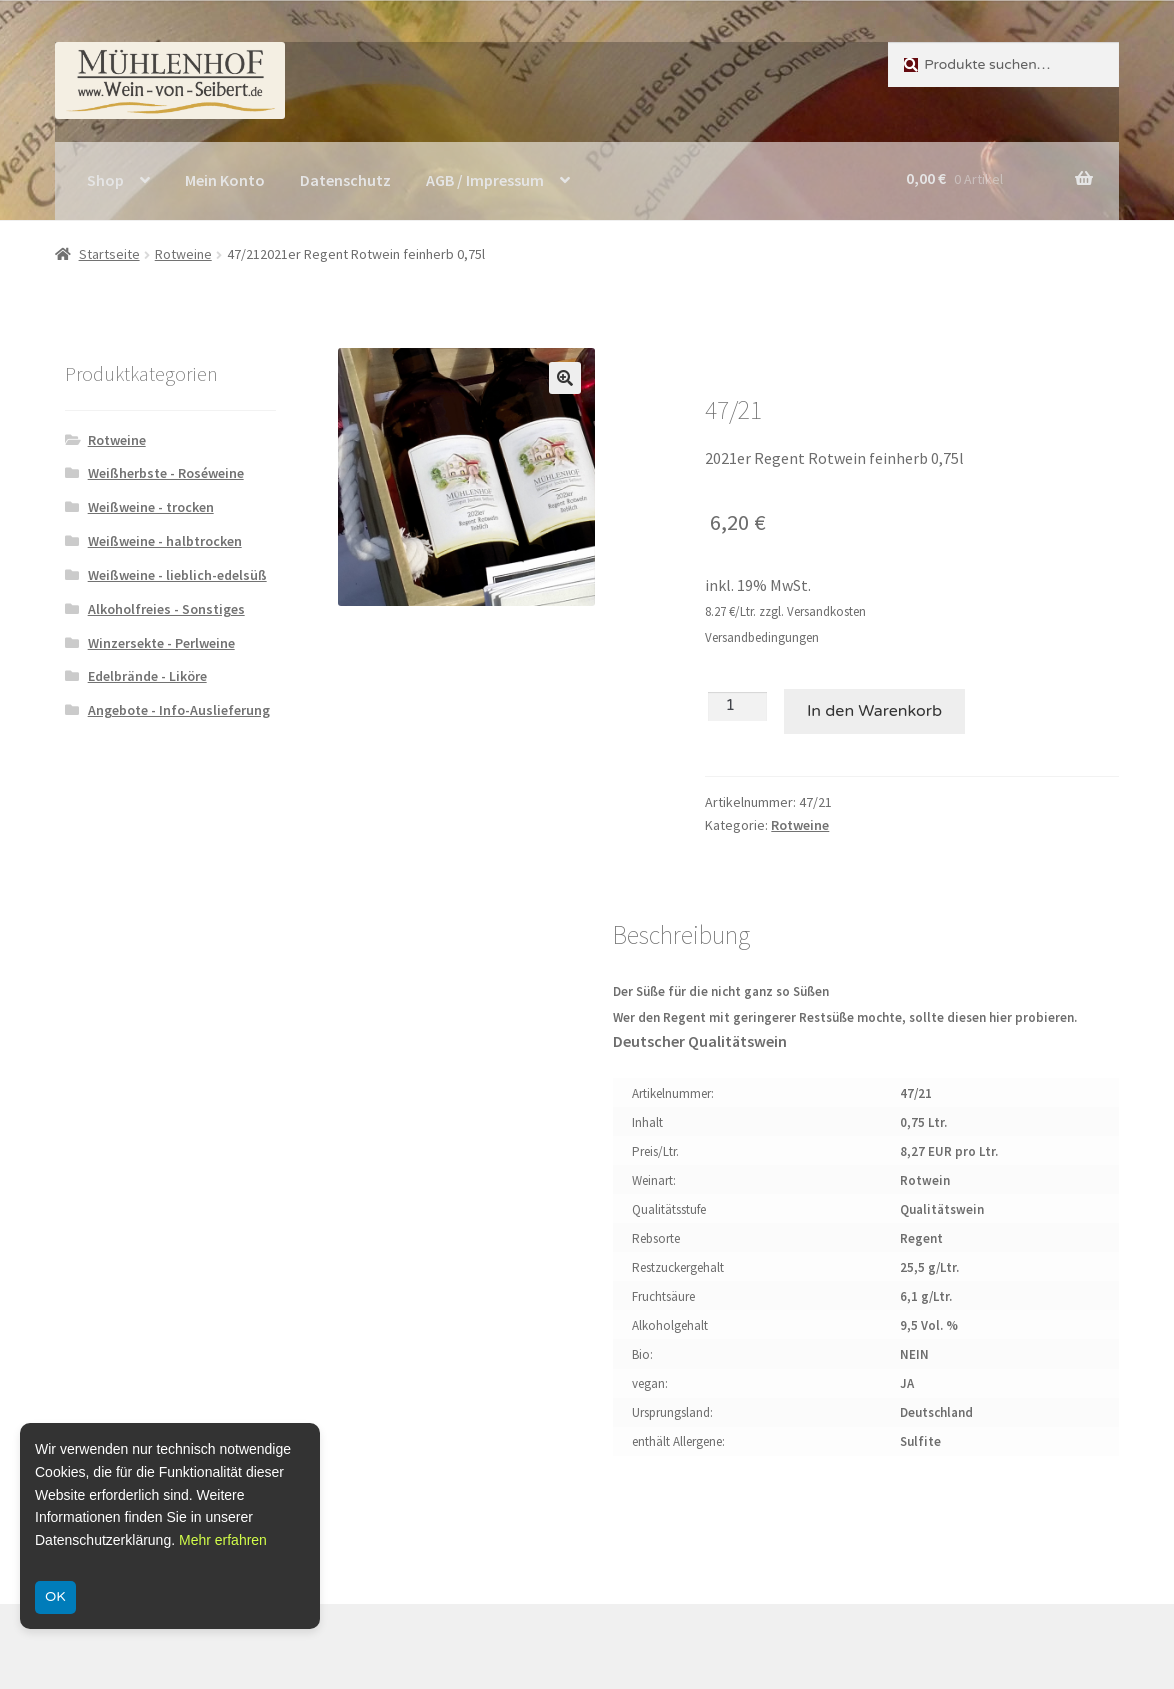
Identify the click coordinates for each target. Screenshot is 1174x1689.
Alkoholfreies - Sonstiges (166, 609)
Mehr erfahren (223, 1540)
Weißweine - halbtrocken (165, 541)
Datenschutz (345, 180)
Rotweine (183, 254)
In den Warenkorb (874, 711)
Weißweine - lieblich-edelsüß (177, 575)
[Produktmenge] (737, 706)
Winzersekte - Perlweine (161, 643)
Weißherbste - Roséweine (166, 473)
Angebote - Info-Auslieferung (179, 710)
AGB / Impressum (485, 180)
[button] (565, 378)
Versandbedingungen (762, 637)
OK (55, 1596)
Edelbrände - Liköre (147, 676)
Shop (105, 180)
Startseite (109, 254)
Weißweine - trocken (151, 507)
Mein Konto (225, 180)
